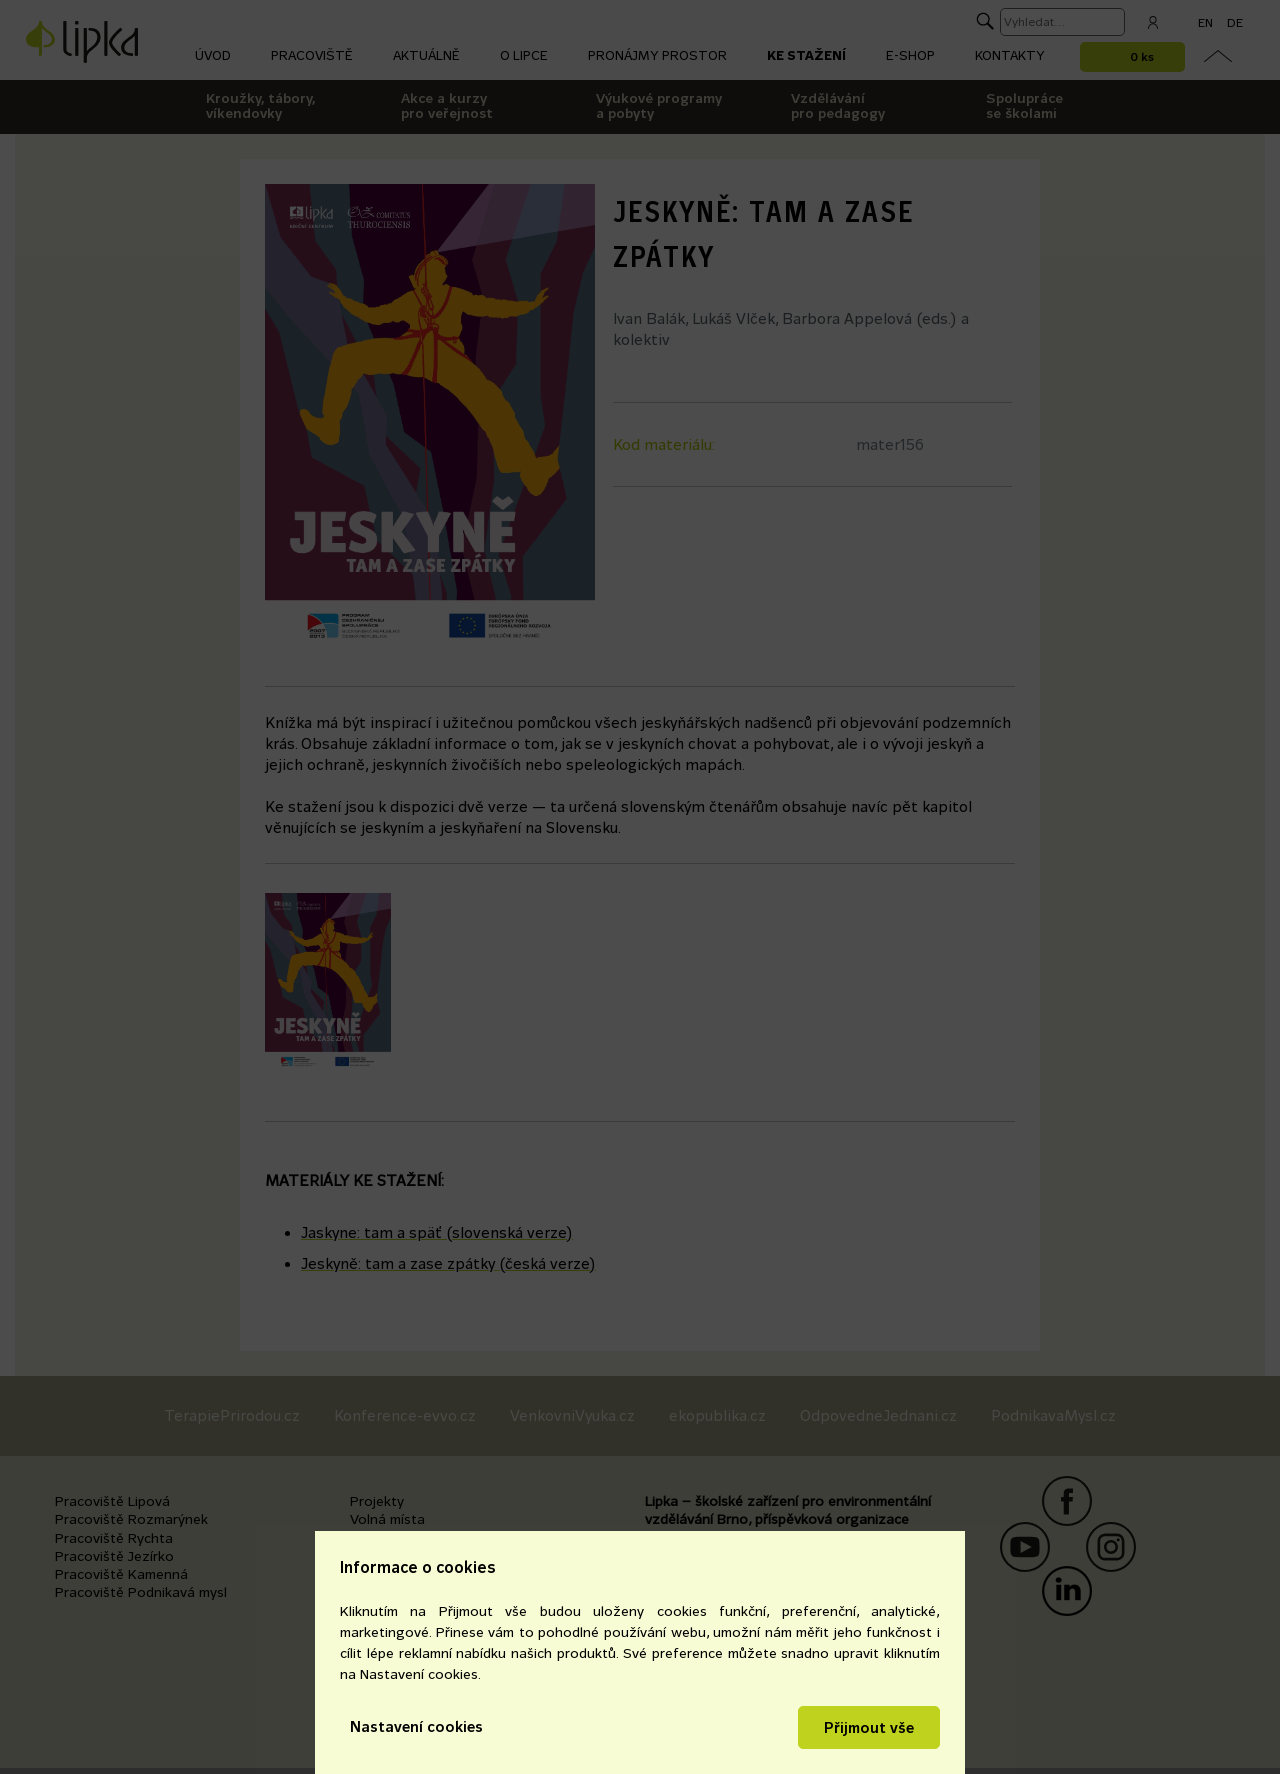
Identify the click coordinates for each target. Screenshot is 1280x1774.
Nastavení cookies (416, 1726)
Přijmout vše (869, 1727)
